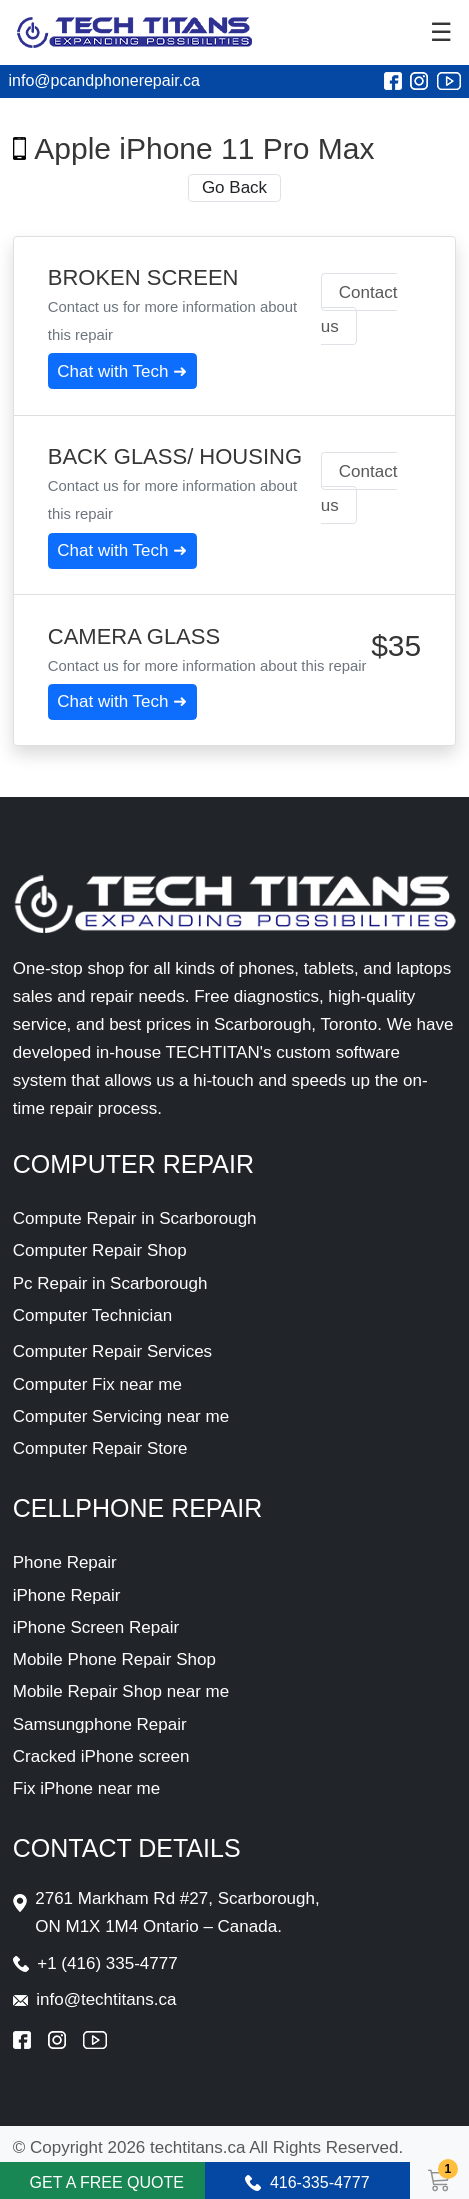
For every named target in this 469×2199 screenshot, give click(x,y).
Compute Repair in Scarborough (135, 1218)
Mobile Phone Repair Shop (114, 1659)
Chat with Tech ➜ (122, 371)
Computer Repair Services (112, 1351)
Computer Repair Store (100, 1448)
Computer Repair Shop (100, 1250)
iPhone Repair (67, 1595)
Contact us (359, 309)
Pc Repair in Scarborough (110, 1283)
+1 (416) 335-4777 (107, 1963)
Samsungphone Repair (100, 1724)
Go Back (234, 187)
